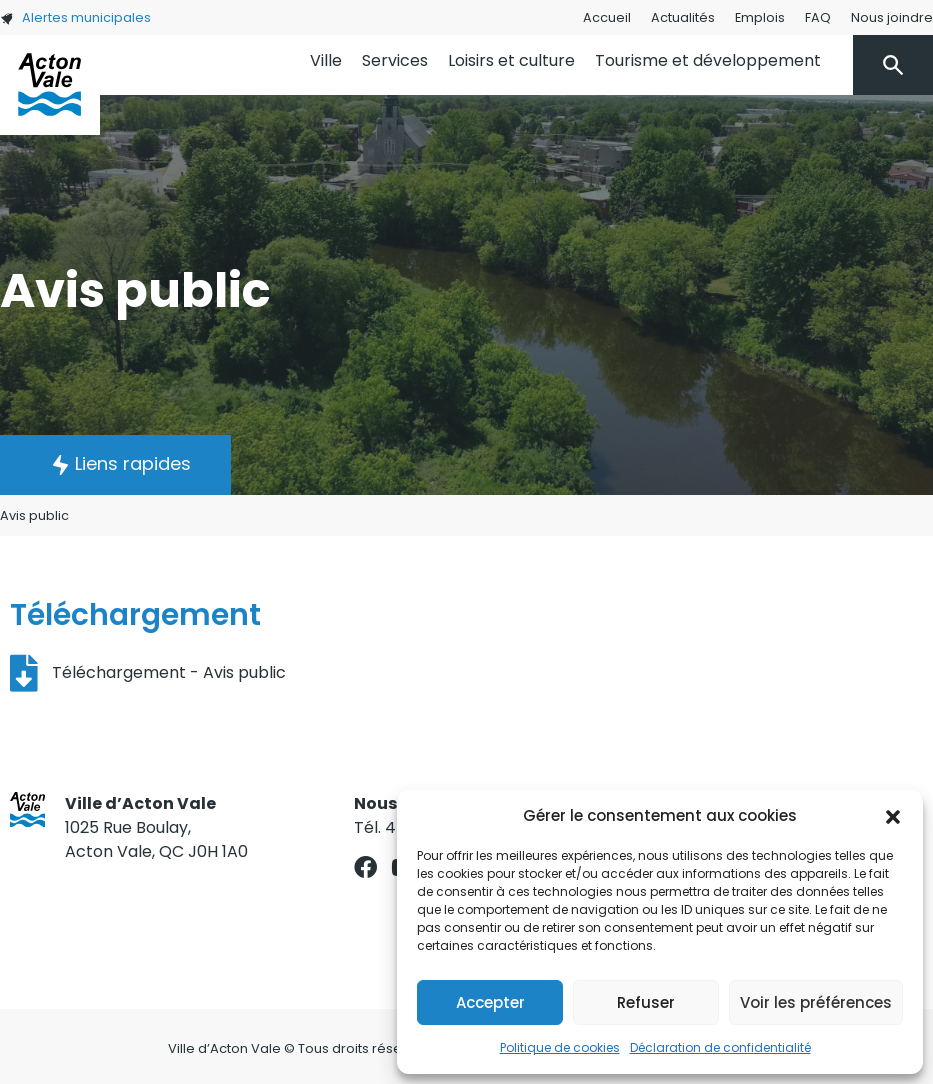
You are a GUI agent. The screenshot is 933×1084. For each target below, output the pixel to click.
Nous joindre (892, 17)
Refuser (646, 1002)
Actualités (683, 17)
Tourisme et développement (708, 60)
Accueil (607, 17)
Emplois (760, 17)
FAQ (818, 17)
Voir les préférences (816, 1002)
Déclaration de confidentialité (720, 1047)
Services (395, 60)
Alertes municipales (75, 17)
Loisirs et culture (511, 60)
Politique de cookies (560, 1047)
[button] (893, 816)
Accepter (490, 1002)
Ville (326, 60)
